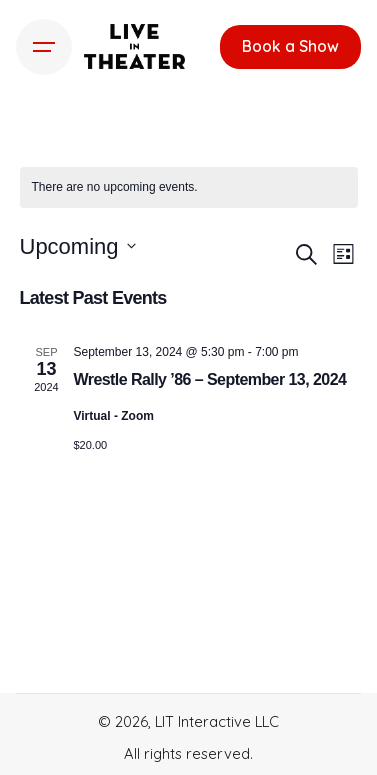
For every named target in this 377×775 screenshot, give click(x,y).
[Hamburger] (44, 47)
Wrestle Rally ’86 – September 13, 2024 (210, 379)
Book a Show (290, 46)
